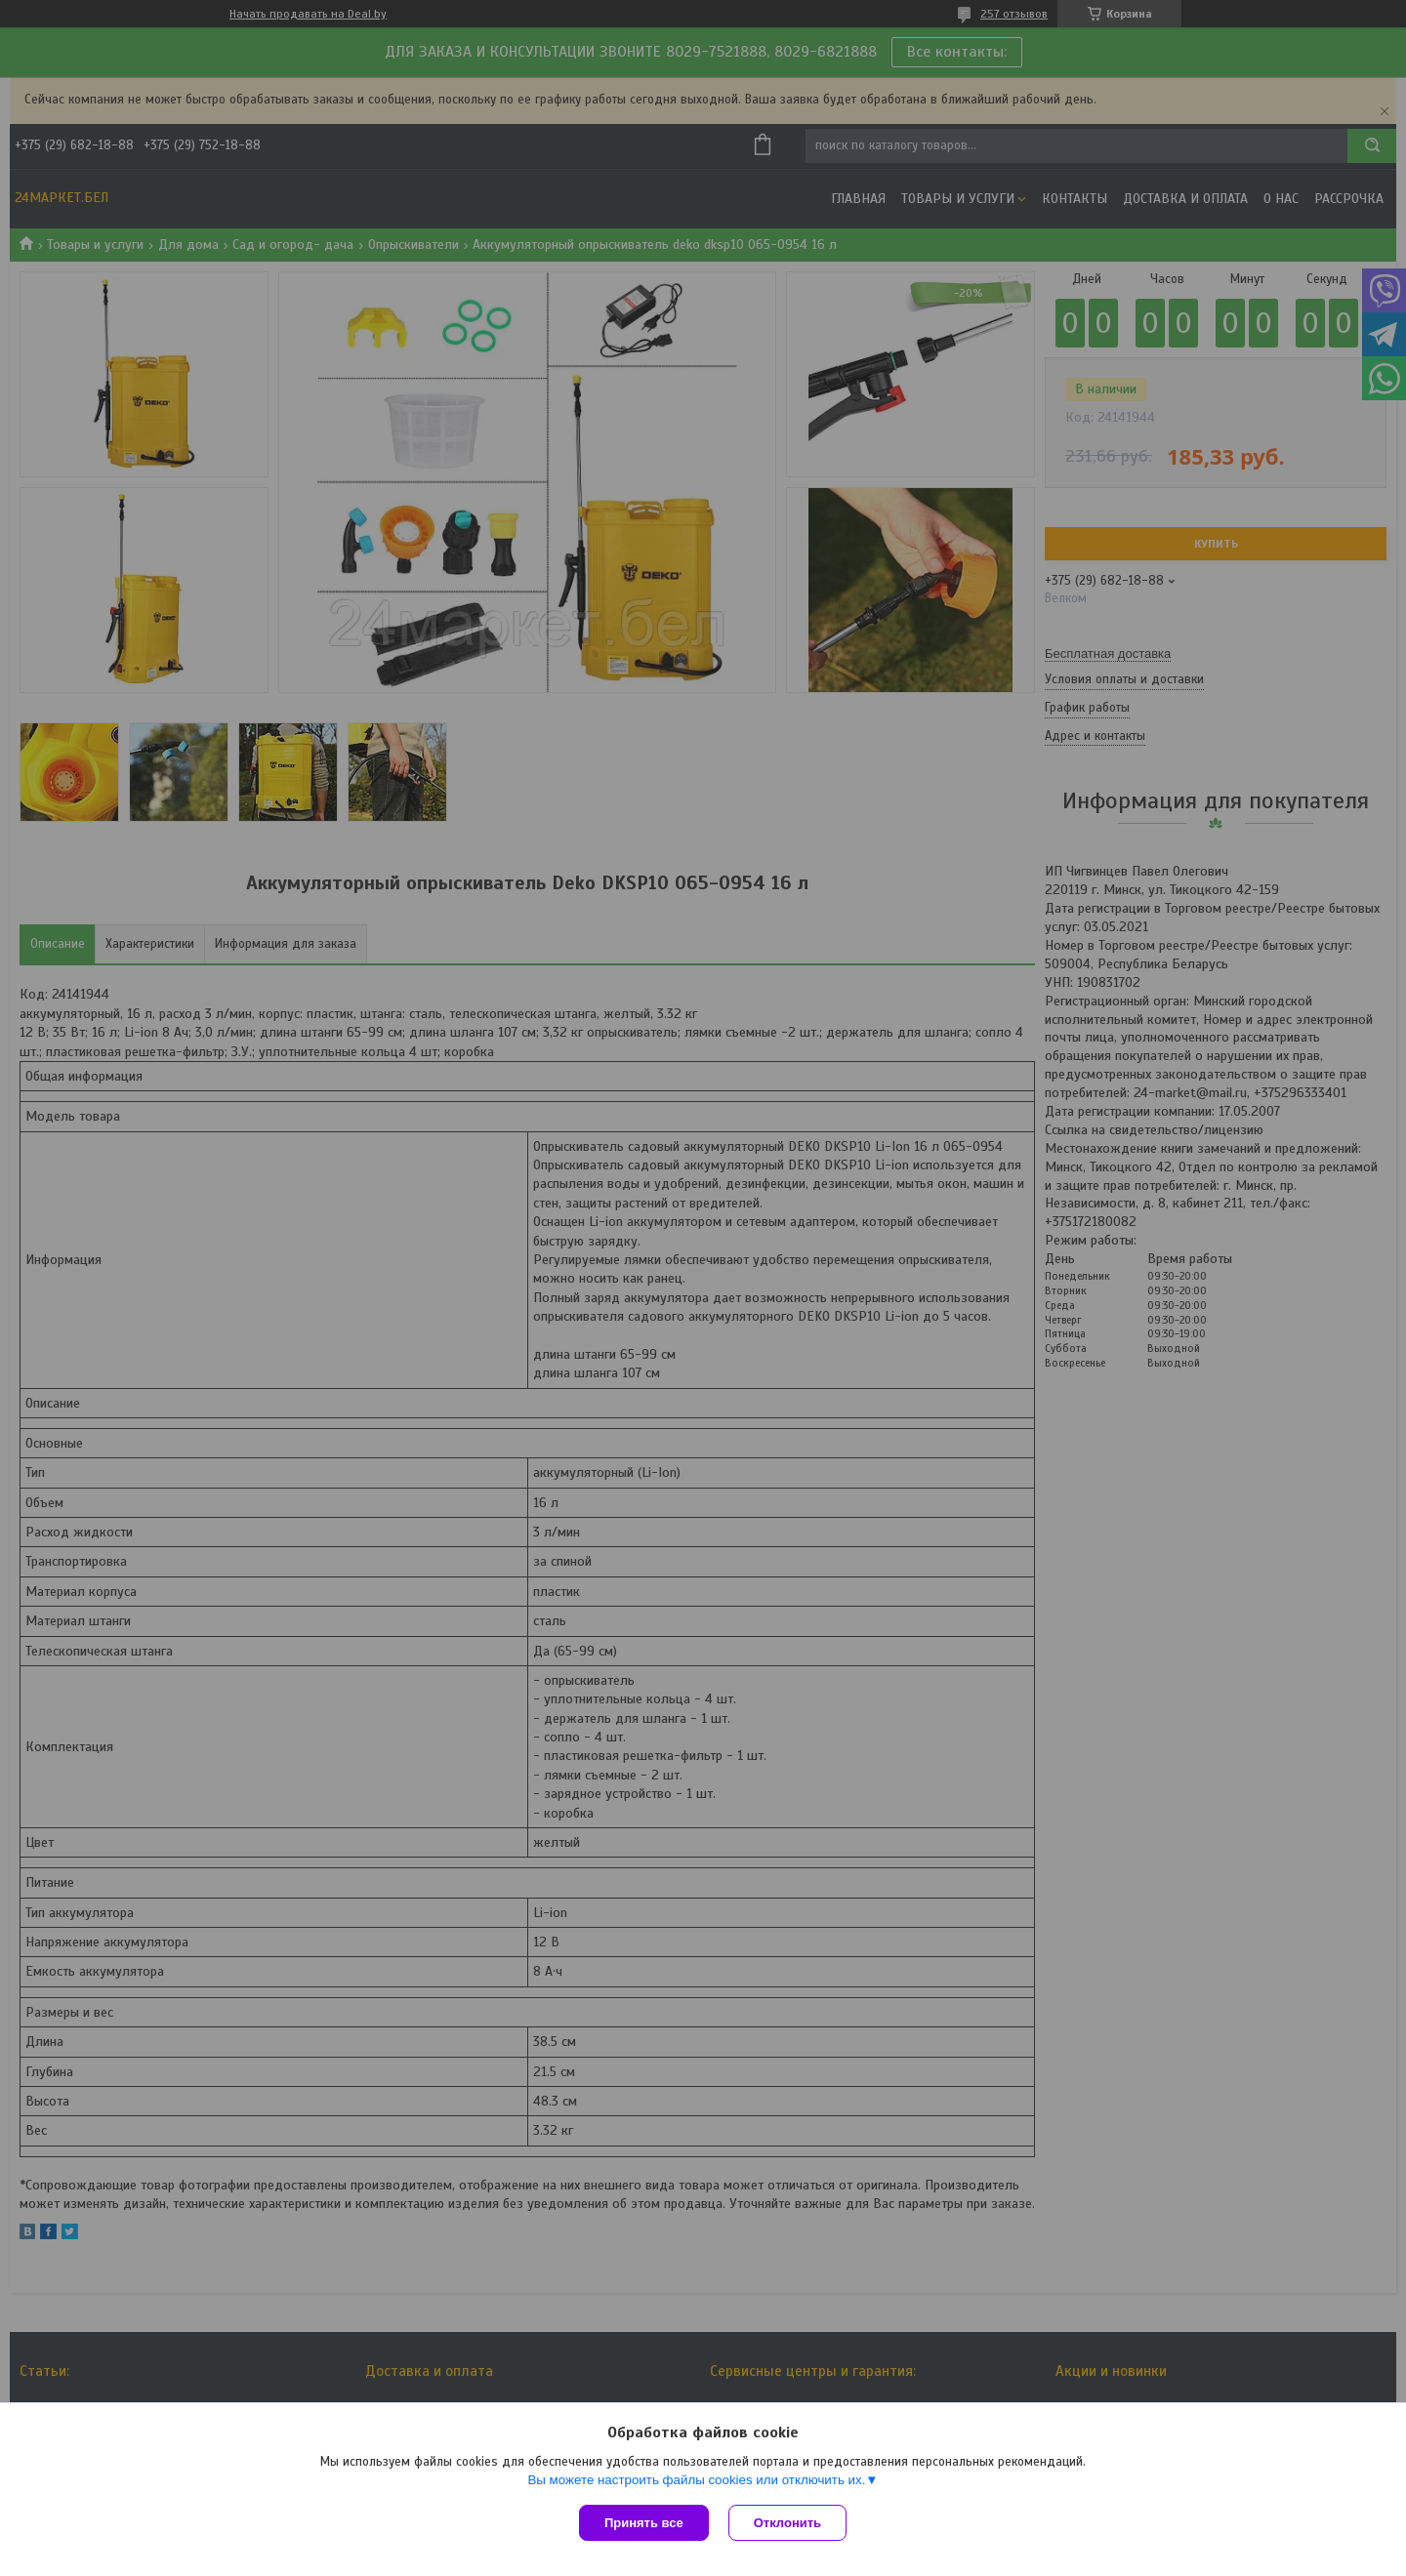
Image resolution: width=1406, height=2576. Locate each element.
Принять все (643, 2522)
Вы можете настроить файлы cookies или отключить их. (696, 2480)
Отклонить (787, 2522)
